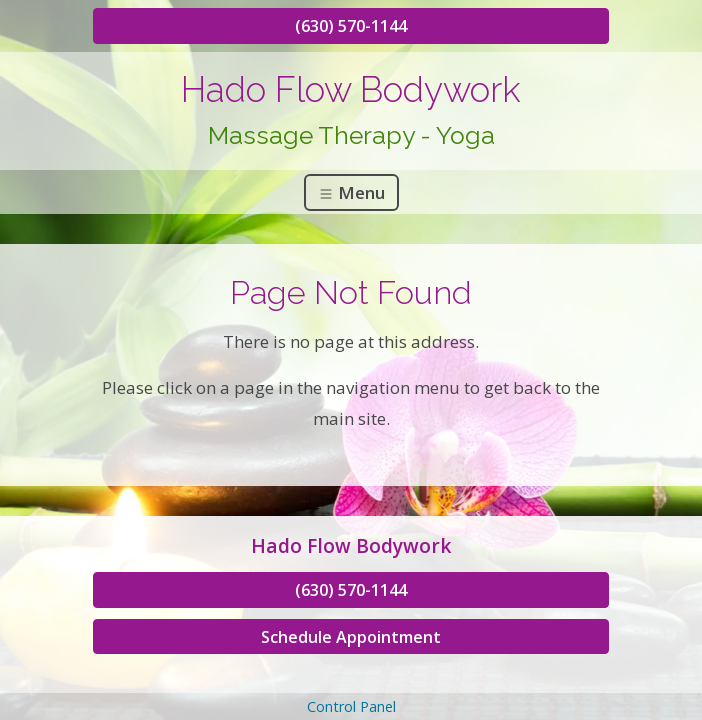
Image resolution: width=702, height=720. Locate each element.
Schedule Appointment (351, 637)
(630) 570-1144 (351, 26)
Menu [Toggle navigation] (351, 192)
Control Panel (351, 706)
